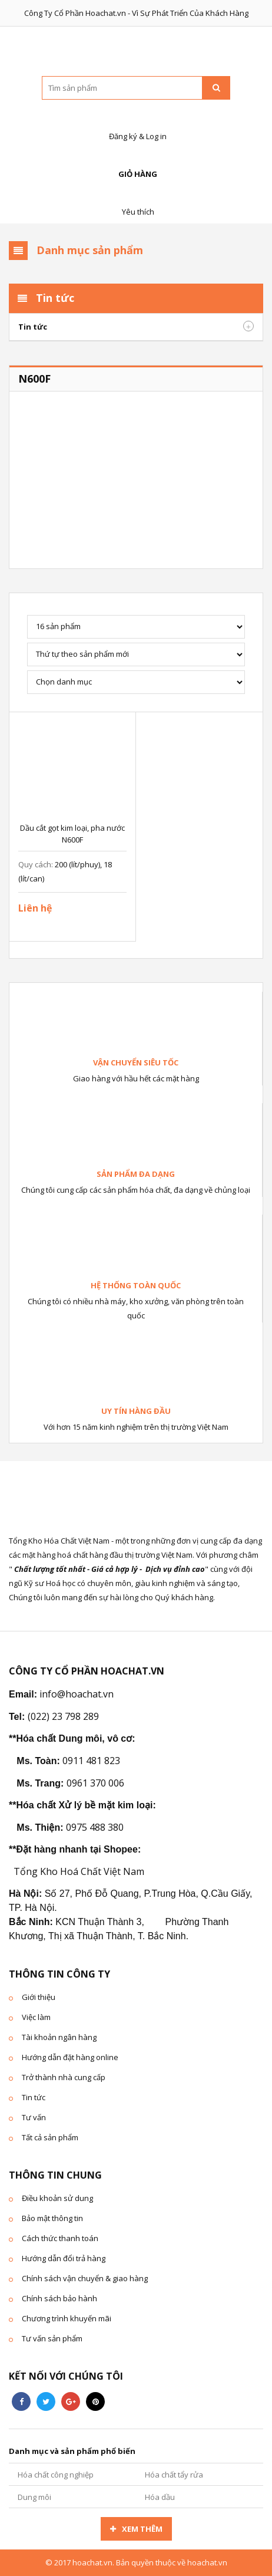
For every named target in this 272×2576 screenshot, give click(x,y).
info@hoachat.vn (76, 1693)
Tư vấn (34, 2117)
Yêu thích (136, 199)
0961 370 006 (95, 1782)
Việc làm (36, 2017)
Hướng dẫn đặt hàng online (70, 2057)
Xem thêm (142, 2529)
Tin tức (32, 326)
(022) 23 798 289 (63, 1716)
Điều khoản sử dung (57, 2198)
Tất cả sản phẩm (50, 2137)
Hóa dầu (160, 2497)
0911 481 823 (91, 1760)
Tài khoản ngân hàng (59, 2037)
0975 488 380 (95, 1827)
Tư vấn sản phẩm (52, 2338)
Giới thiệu (38, 1997)
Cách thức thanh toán (60, 2238)
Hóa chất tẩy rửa (174, 2474)
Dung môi (34, 2497)
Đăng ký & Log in (136, 124)
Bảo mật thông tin (52, 2218)
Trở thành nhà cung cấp (63, 2077)
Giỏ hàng (136, 161)
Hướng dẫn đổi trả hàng (63, 2258)
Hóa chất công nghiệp (56, 2474)
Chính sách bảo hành (59, 2298)
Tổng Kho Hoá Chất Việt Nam (79, 1871)
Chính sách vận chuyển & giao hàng (85, 2278)
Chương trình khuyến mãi (66, 2318)
